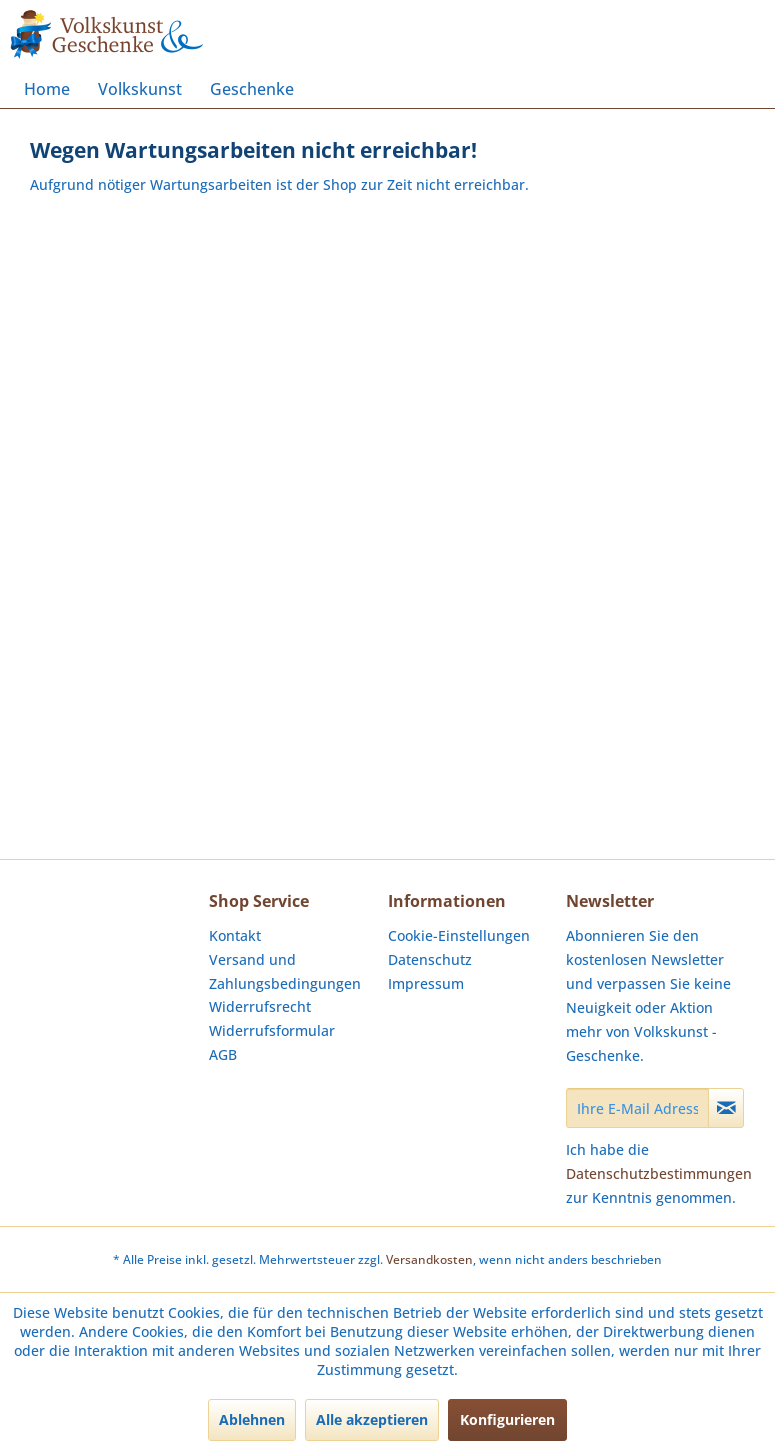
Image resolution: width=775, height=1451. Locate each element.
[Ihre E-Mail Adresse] (637, 1108)
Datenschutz (430, 959)
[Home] (47, 89)
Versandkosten (429, 1259)
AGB (223, 1054)
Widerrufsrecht (260, 1006)
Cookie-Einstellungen (459, 935)
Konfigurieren (507, 1419)
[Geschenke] (252, 89)
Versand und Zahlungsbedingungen (285, 971)
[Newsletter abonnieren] (726, 1108)
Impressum (426, 983)
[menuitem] (47, 89)
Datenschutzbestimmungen (659, 1173)
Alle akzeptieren (372, 1419)
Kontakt (235, 935)
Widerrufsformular (272, 1030)
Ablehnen (252, 1419)
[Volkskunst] (140, 89)
